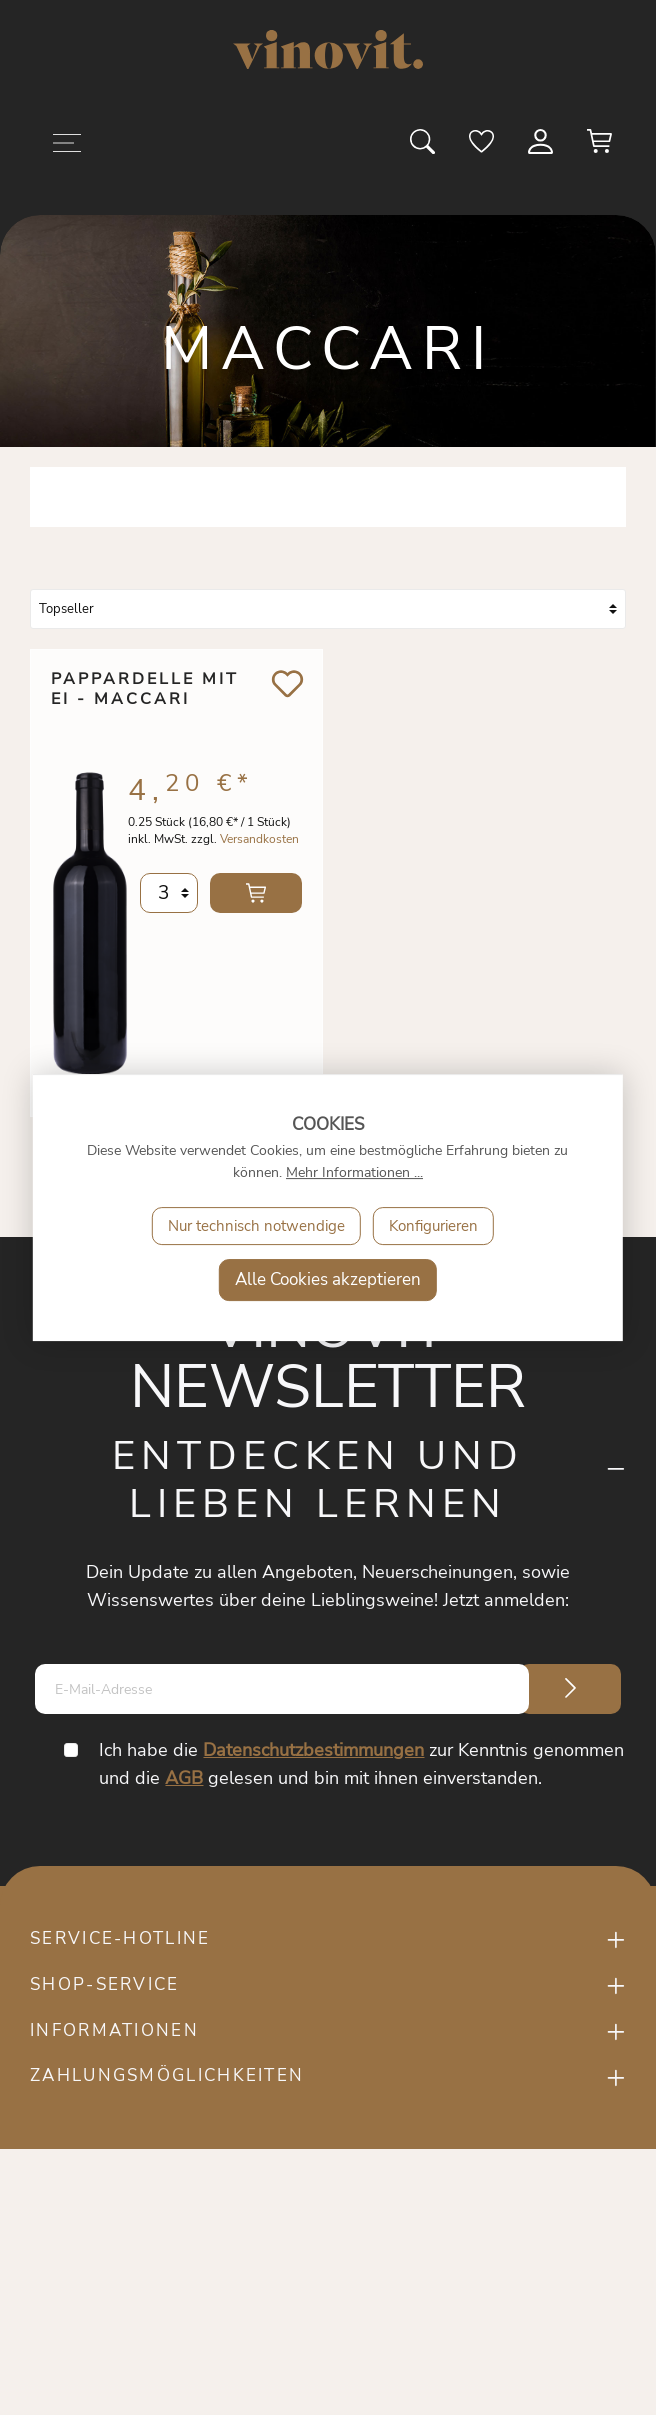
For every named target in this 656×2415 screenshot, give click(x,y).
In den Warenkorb (256, 900)
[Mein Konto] (542, 148)
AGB (185, 1778)
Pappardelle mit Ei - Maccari (145, 690)
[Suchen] (424, 148)
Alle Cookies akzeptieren (328, 1279)
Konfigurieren (433, 1226)
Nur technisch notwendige (256, 1226)
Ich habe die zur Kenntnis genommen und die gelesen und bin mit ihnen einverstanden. (362, 1764)
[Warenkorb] (600, 148)
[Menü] (67, 146)
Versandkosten (259, 846)
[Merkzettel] (483, 148)
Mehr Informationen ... (354, 1172)
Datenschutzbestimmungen (314, 1750)
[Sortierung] (328, 609)
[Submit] (570, 1689)
